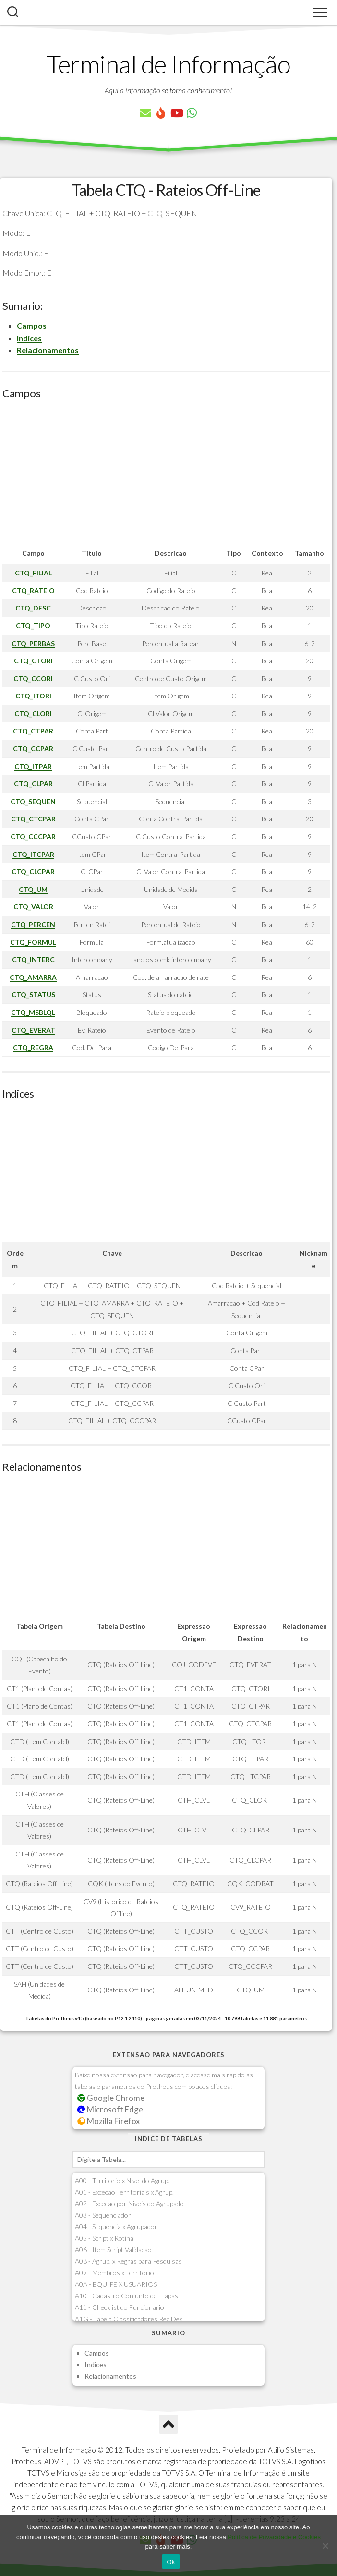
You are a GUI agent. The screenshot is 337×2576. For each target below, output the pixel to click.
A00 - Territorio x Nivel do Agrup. (122, 2180)
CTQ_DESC (33, 608)
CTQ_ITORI (33, 696)
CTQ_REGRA (33, 1047)
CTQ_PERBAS (33, 643)
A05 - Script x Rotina (104, 2238)
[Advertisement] (166, 474)
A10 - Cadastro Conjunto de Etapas (126, 2296)
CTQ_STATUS (33, 994)
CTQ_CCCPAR (33, 836)
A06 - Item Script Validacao (113, 2250)
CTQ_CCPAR (33, 749)
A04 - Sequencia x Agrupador (116, 2226)
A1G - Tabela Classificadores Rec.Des (129, 2319)
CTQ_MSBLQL (33, 1012)
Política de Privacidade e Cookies (274, 2536)
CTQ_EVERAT (33, 1030)
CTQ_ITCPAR (33, 854)
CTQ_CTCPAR (33, 819)
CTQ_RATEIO (33, 590)
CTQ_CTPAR (33, 731)
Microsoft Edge (110, 2109)
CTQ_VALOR (33, 907)
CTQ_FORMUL (33, 942)
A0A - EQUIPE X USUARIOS (116, 2284)
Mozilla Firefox (108, 2121)
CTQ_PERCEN (33, 924)
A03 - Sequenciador (103, 2215)
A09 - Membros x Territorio (114, 2273)
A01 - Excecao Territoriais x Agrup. (124, 2192)
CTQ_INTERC (33, 959)
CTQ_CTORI (33, 661)
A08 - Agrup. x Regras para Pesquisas (128, 2261)
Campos (32, 325)
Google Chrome (110, 2098)
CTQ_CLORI (33, 713)
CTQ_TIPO (33, 626)
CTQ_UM (33, 889)
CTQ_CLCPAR (33, 871)
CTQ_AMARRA (33, 977)
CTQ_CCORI (33, 678)
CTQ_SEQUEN (33, 801)
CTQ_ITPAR (33, 766)
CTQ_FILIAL (33, 573)
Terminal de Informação (168, 63)
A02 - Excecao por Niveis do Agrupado (129, 2203)
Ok (171, 2561)
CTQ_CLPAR (33, 784)
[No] (325, 2546)
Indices (29, 337)
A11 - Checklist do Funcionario (119, 2307)
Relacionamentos (48, 349)
